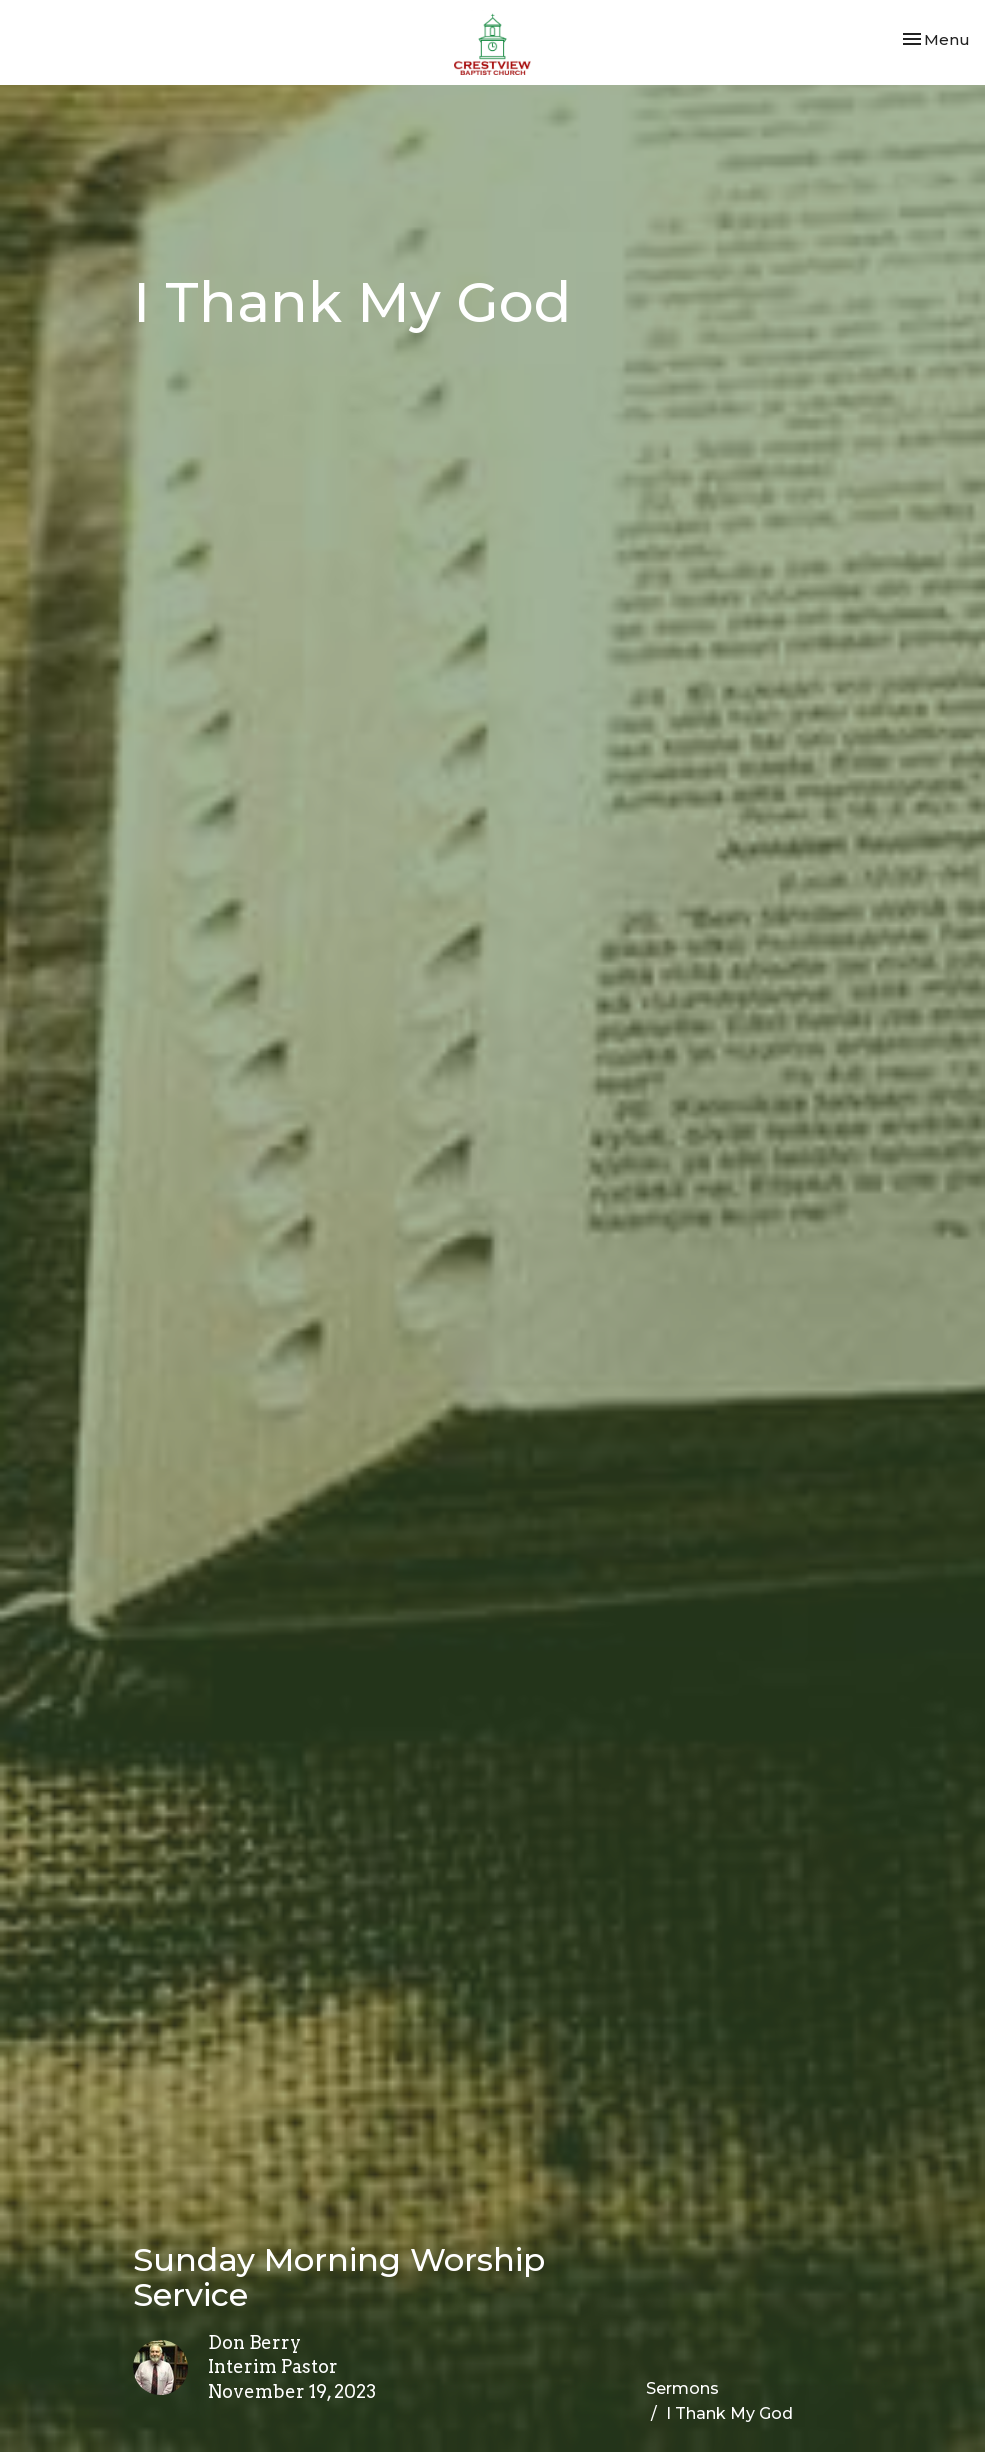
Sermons (682, 2388)
